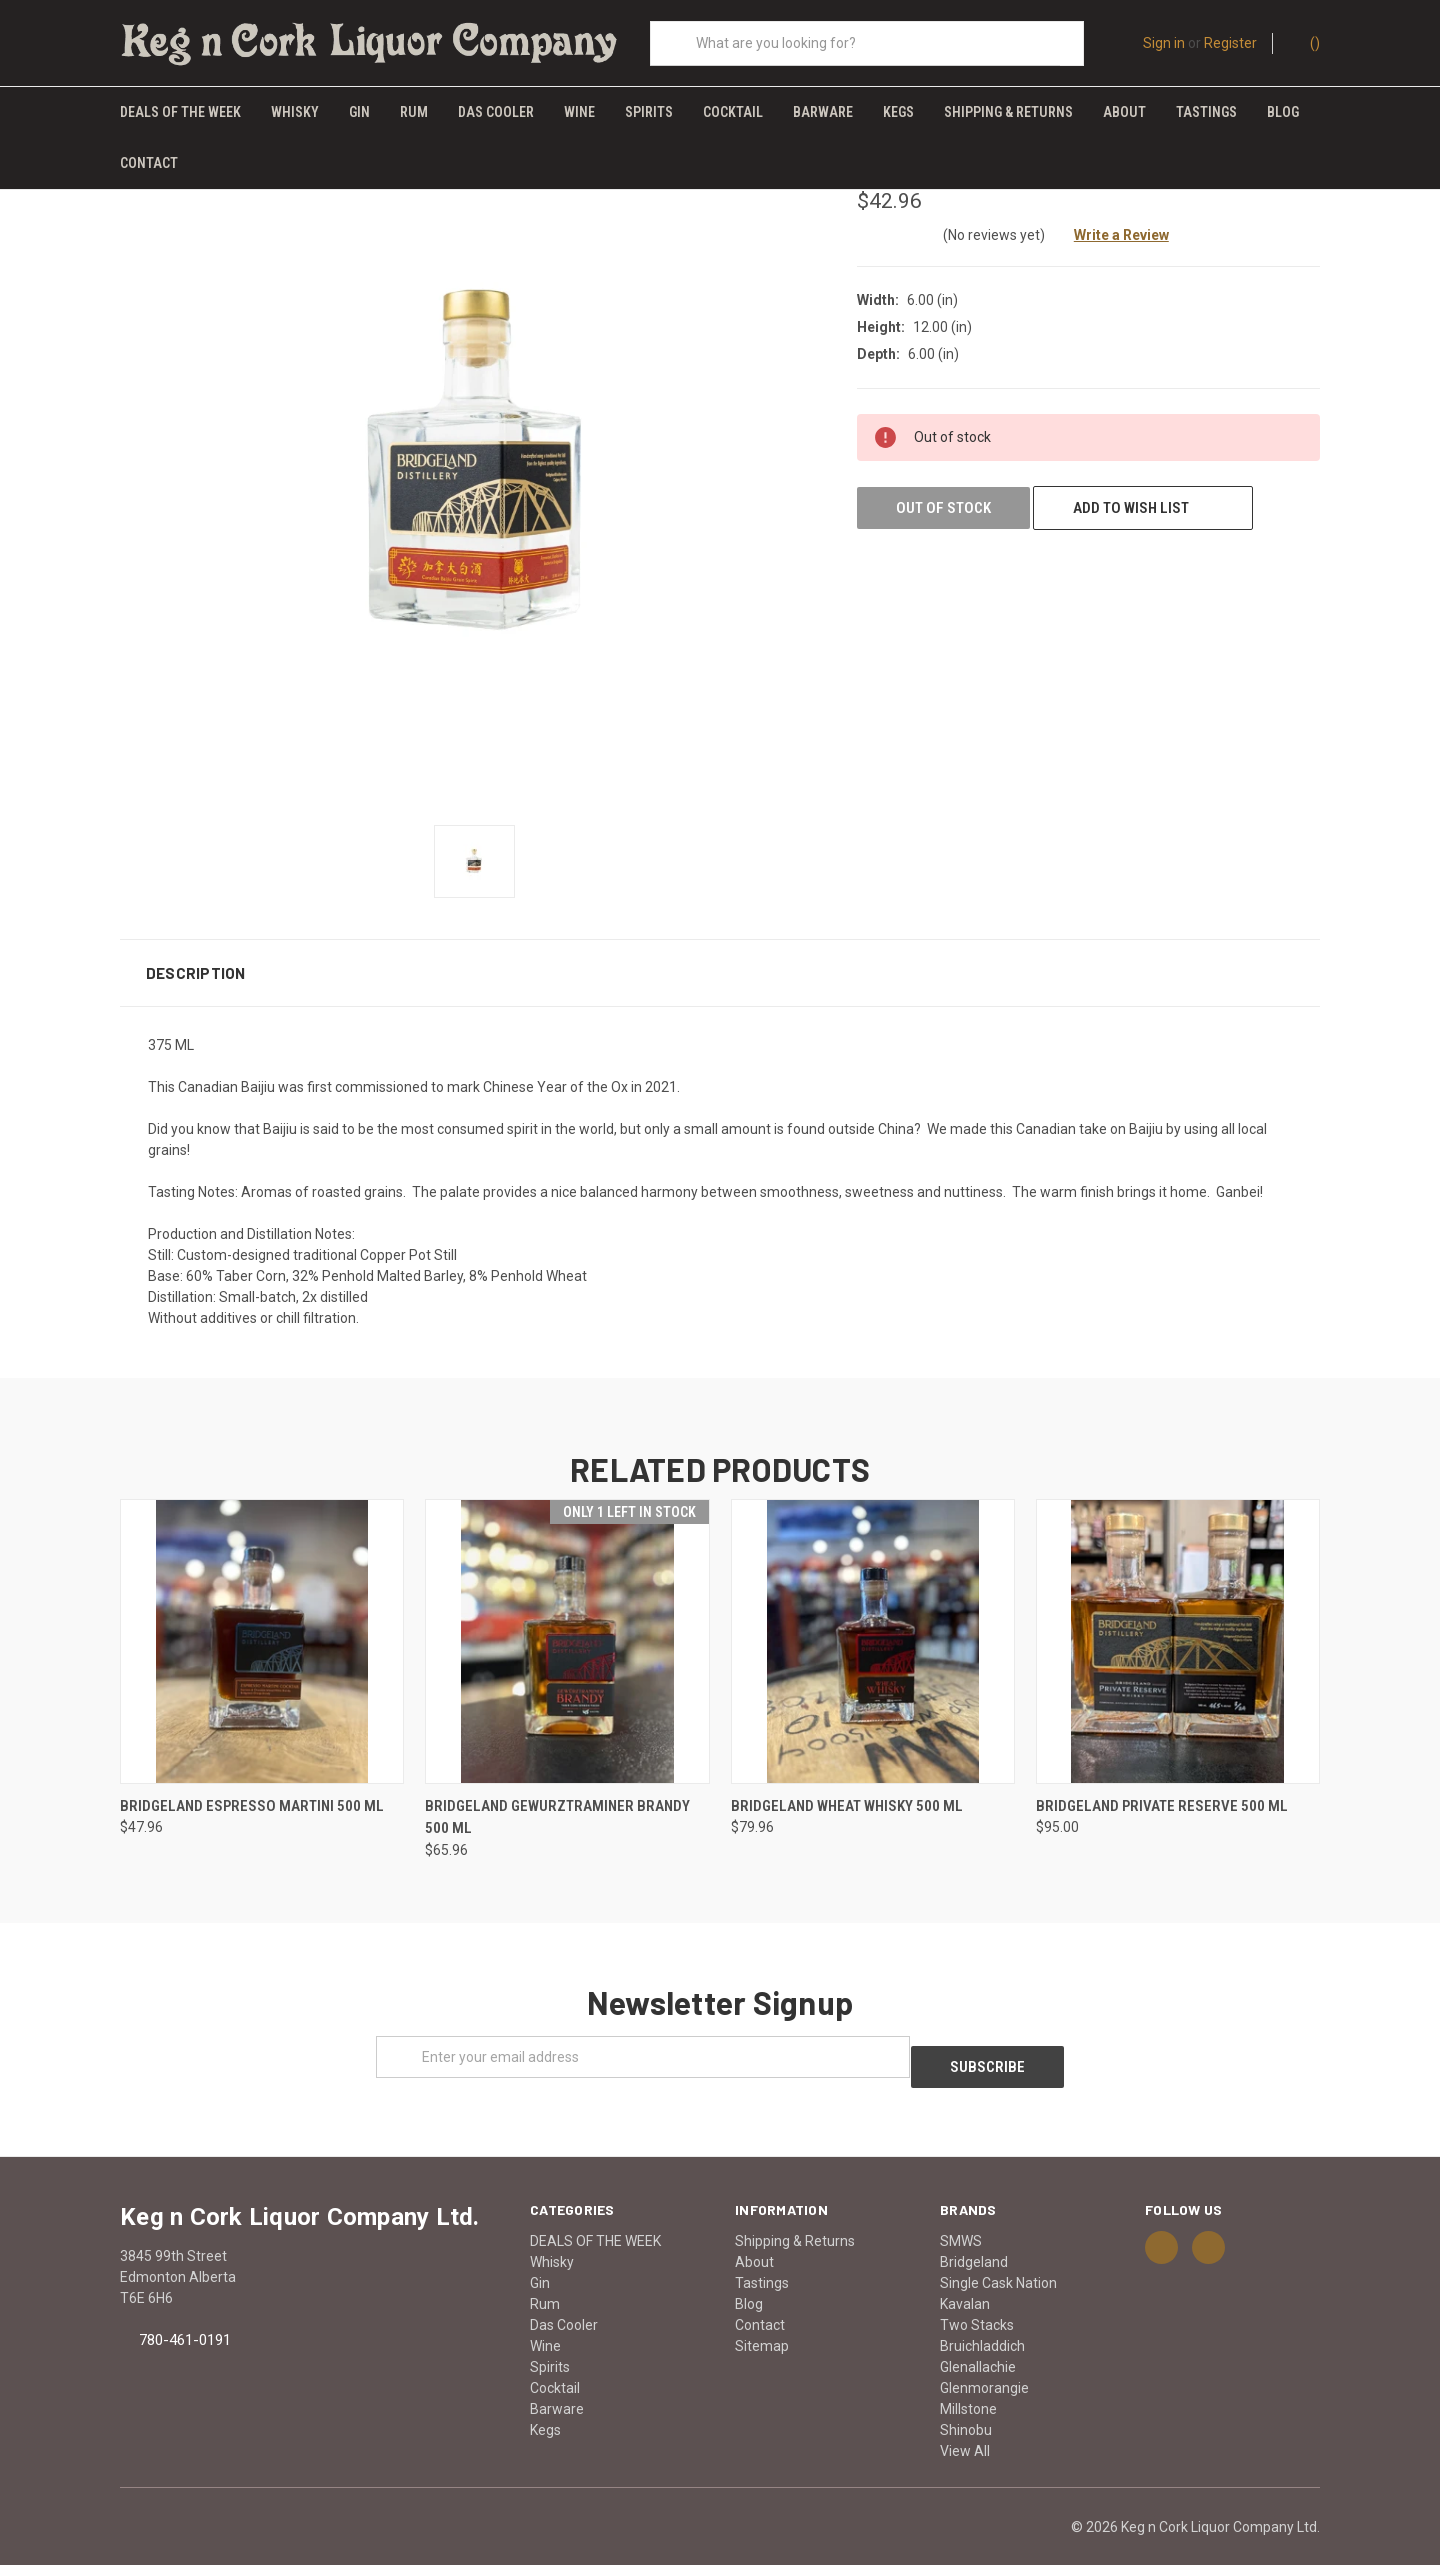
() (1305, 42)
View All (965, 2426)
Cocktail (733, 112)
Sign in (1164, 43)
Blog (1283, 112)
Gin (359, 112)
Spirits (649, 112)
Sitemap (762, 2321)
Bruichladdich (982, 2321)
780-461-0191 (185, 2315)
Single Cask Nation (998, 2258)
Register (1230, 43)
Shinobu (966, 2405)
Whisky (295, 112)
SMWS (961, 2216)
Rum (414, 112)
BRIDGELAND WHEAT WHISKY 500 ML (847, 1790)
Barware (823, 112)
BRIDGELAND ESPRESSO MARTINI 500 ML (252, 1790)
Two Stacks (977, 2300)
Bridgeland (974, 2237)
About (1124, 112)
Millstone (968, 2384)
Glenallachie (978, 2342)
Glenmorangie (984, 2363)
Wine (579, 112)
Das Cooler (496, 112)
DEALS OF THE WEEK (180, 112)
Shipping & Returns (1008, 112)
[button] (720, 957)
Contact (149, 163)
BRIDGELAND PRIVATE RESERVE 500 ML (1162, 1790)
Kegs (898, 112)
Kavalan (965, 2279)
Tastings (1206, 112)
